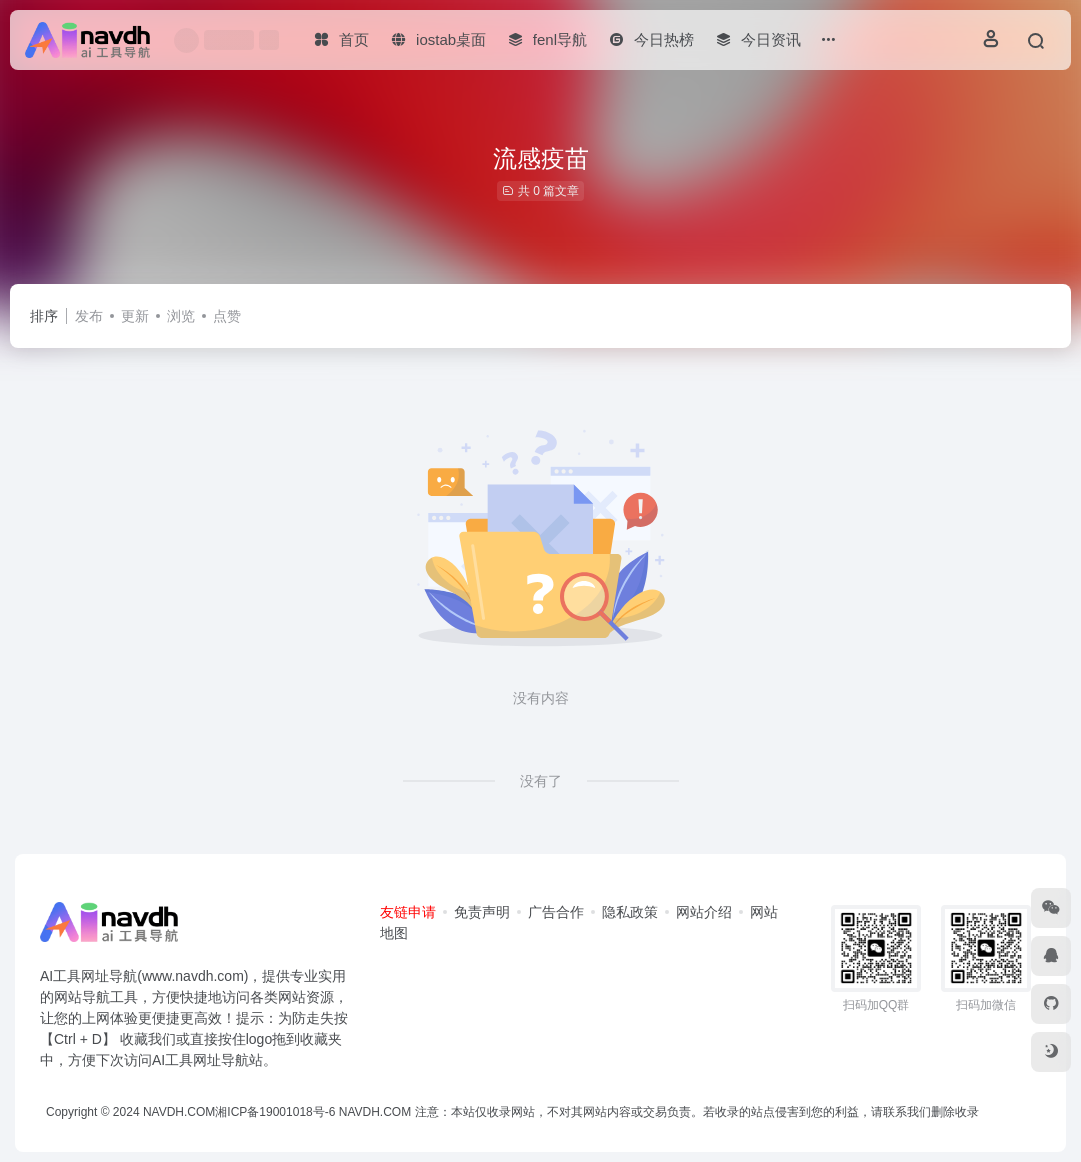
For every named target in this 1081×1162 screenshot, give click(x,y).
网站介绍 (704, 912)
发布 (89, 316)
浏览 (181, 316)
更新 (135, 316)
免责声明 (482, 912)
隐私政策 (630, 912)
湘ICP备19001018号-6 (275, 1112)
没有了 (541, 781)
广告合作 (556, 912)
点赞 (227, 316)
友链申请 (408, 912)
